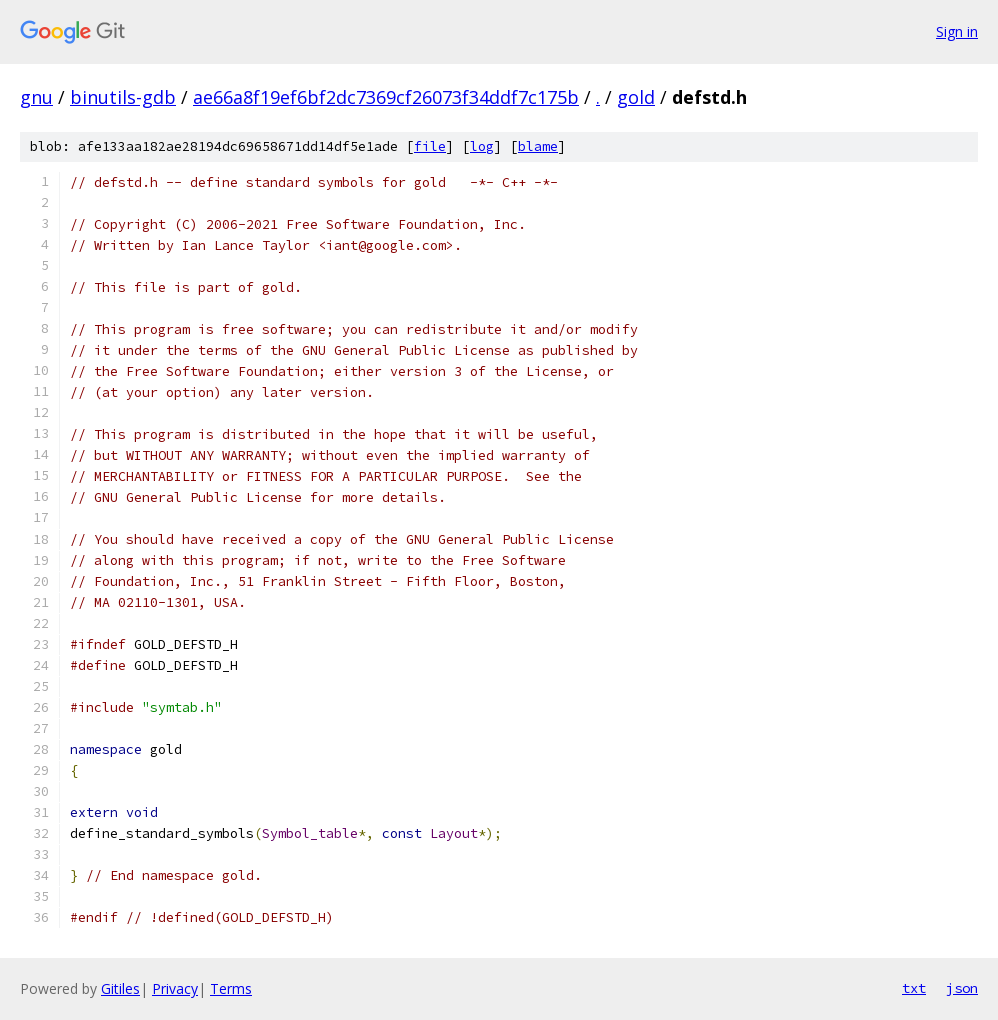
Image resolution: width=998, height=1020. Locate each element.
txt (914, 988)
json (962, 988)
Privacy (175, 988)
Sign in (957, 31)
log (482, 146)
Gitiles (120, 988)
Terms (231, 988)
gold (636, 97)
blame (538, 146)
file (430, 146)
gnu (36, 97)
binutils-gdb (123, 97)
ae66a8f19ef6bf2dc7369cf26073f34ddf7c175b (386, 97)
